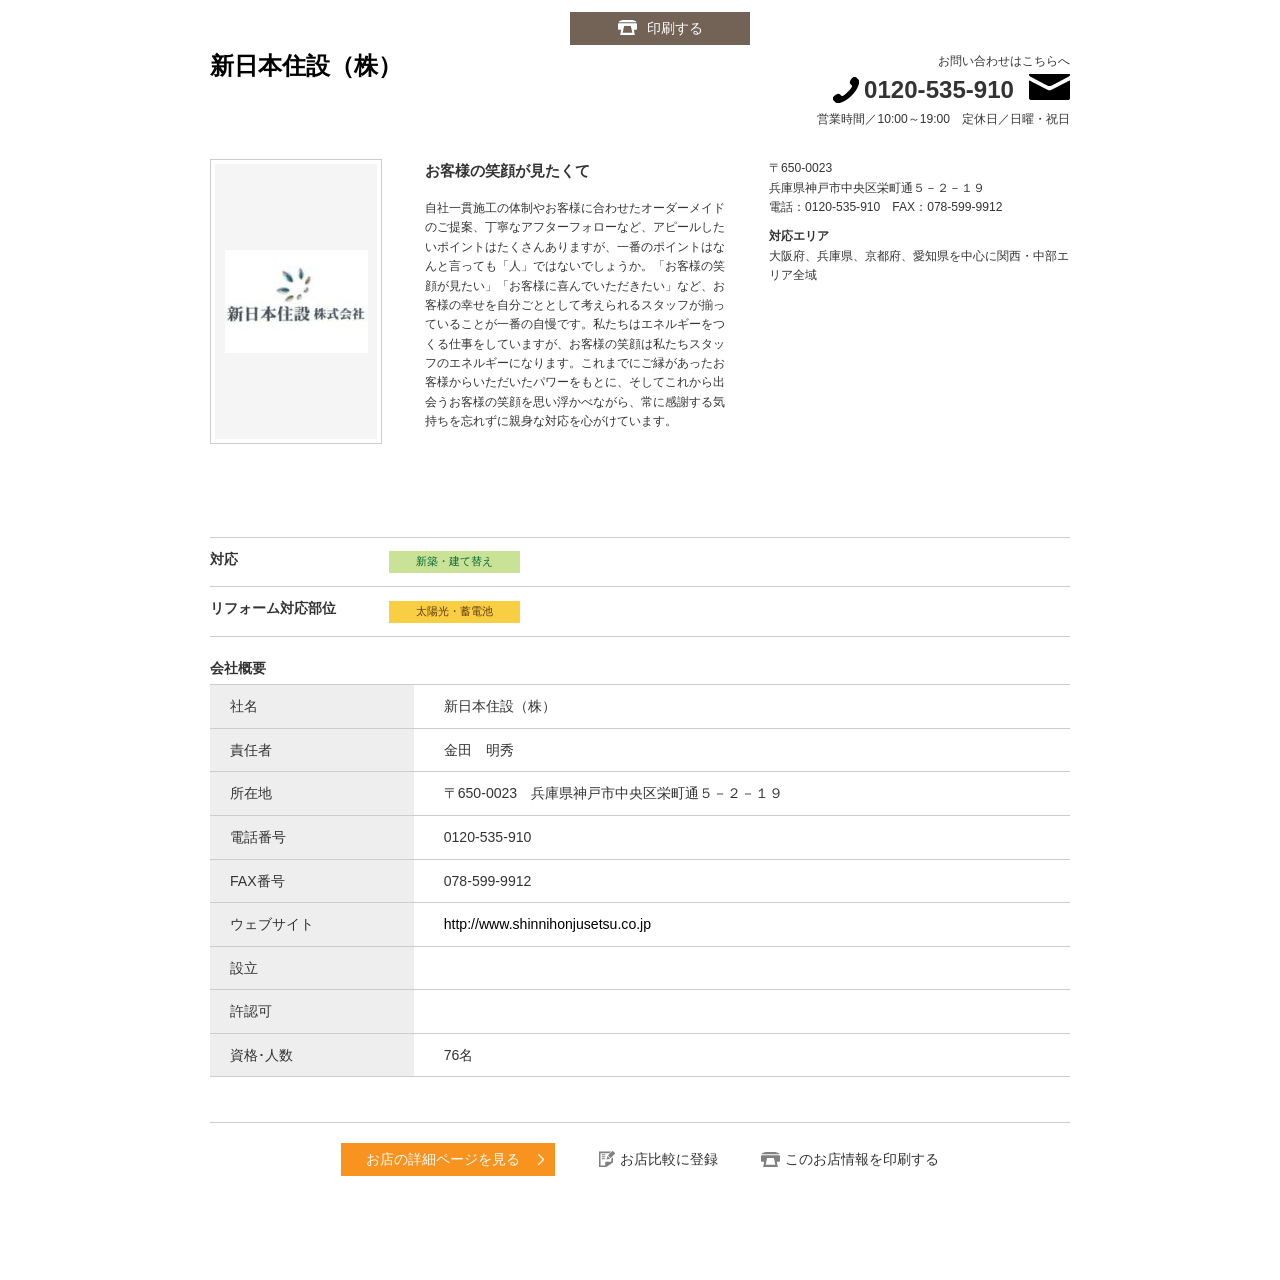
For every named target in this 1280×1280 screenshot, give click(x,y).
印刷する (675, 28)
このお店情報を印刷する (862, 1159)
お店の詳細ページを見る (443, 1159)
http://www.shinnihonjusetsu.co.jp (547, 924)
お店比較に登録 (669, 1159)
